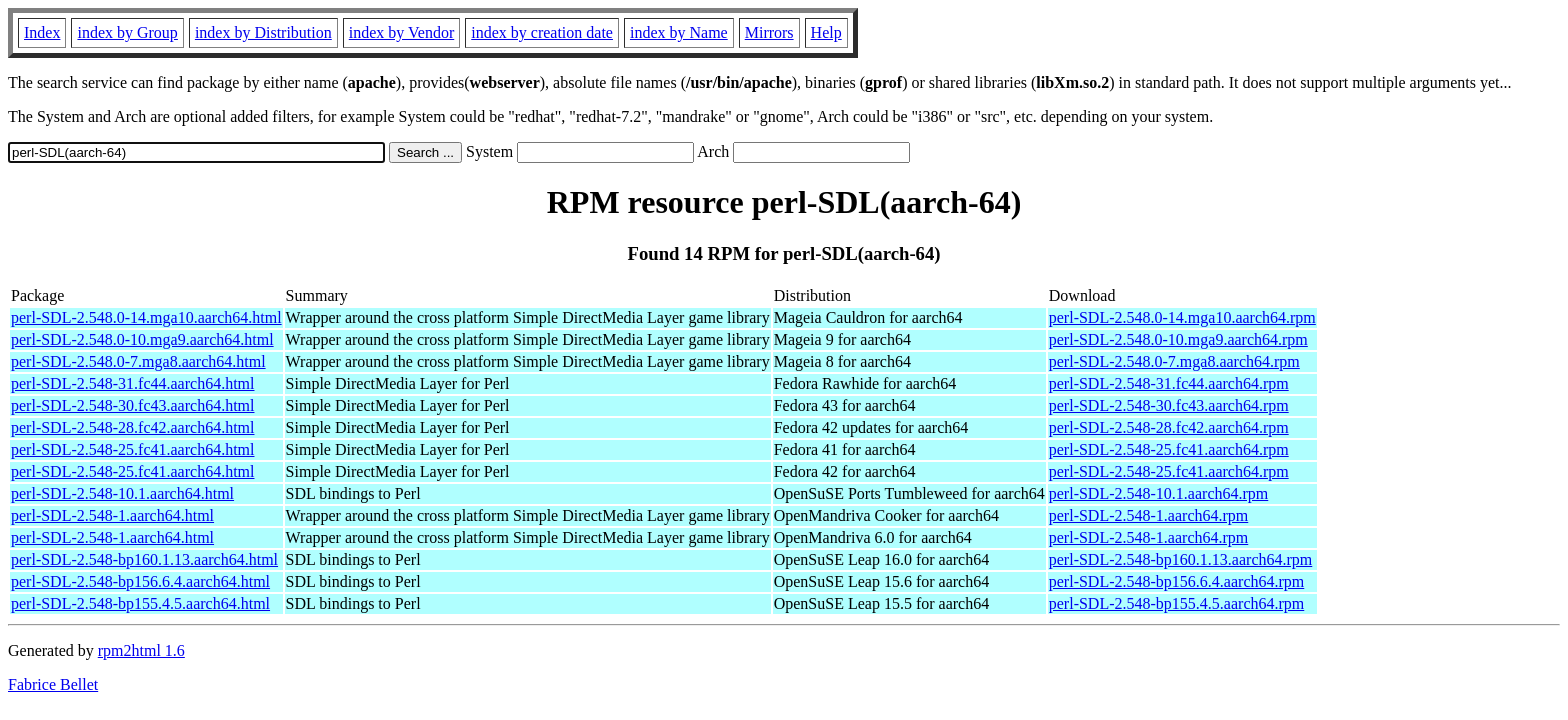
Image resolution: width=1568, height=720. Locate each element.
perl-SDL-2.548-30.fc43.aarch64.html (132, 405)
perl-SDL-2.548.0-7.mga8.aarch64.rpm (1174, 361)
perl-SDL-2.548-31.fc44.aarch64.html (132, 383)
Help (826, 32)
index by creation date (542, 32)
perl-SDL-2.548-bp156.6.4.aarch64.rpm (1177, 581)
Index (42, 32)
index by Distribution (263, 32)
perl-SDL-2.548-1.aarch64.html (112, 515)
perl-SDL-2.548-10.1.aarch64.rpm (1159, 493)
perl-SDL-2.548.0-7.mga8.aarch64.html (138, 361)
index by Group (127, 32)
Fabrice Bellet (53, 684)
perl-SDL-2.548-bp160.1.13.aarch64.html (144, 559)
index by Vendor (401, 32)
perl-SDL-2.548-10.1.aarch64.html (122, 493)
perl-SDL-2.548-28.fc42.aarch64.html (132, 427)
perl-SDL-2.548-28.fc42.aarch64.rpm (1169, 427)
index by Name (679, 32)
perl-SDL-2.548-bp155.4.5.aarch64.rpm (1177, 603)
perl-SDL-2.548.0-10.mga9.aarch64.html (142, 339)
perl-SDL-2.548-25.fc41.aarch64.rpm (1169, 449)
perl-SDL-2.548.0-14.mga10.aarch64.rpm (1182, 317)
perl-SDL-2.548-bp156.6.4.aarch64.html (140, 581)
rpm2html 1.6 (141, 650)
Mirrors (769, 32)
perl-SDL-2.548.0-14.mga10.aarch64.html (146, 317)
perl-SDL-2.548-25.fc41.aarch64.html (132, 449)
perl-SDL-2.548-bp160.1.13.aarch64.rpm (1181, 559)
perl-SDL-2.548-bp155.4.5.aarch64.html (140, 603)
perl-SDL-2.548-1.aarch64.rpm (1149, 515)
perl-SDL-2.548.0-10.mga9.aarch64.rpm (1178, 339)
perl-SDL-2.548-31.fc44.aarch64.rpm (1169, 383)
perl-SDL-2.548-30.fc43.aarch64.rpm (1169, 405)
